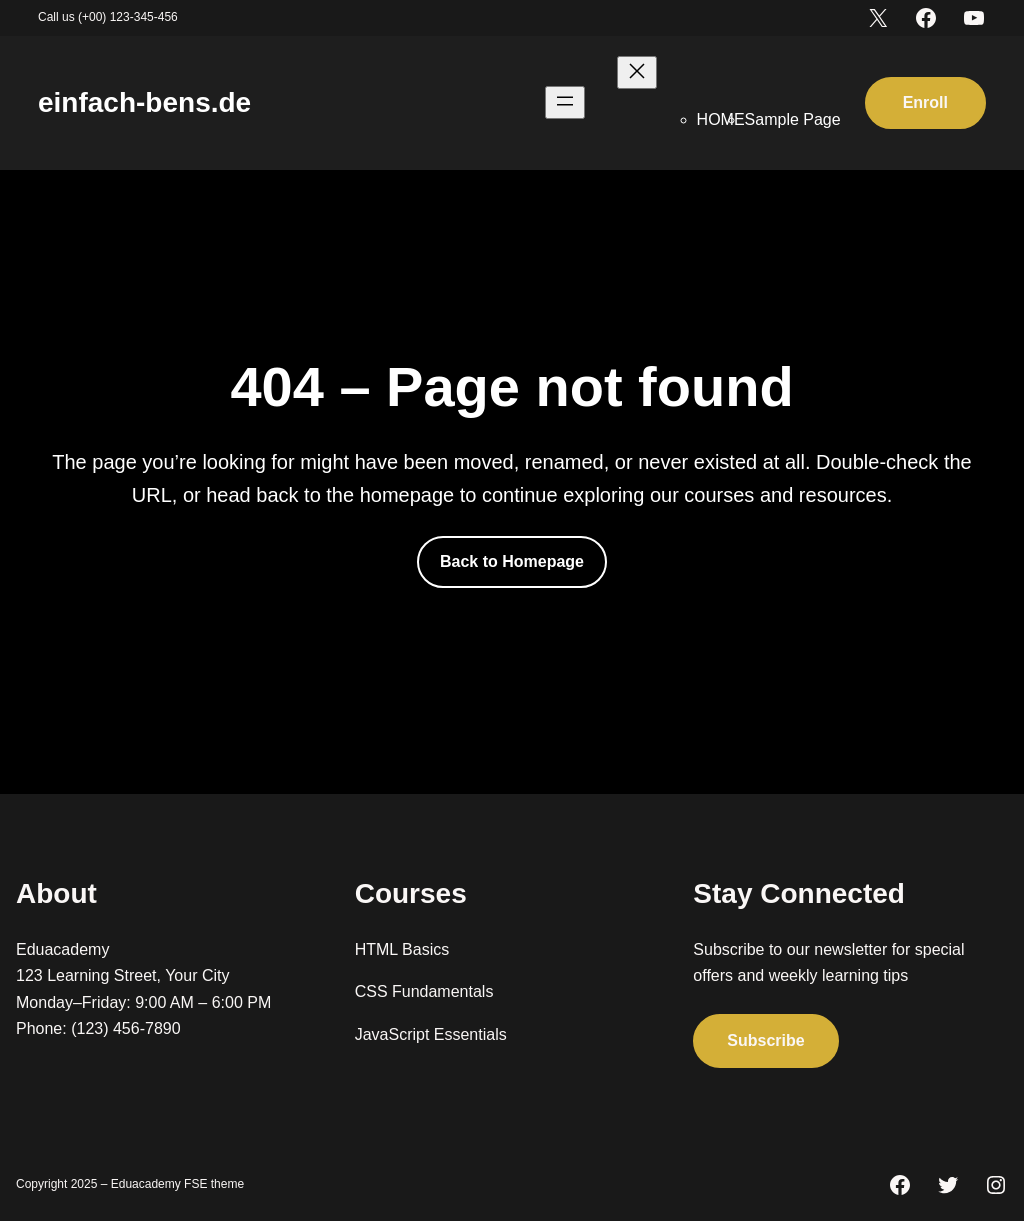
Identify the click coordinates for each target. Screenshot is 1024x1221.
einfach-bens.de (144, 102)
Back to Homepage (512, 561)
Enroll (925, 102)
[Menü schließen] (637, 72)
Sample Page (793, 119)
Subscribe (765, 1039)
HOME (721, 119)
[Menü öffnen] (565, 102)
